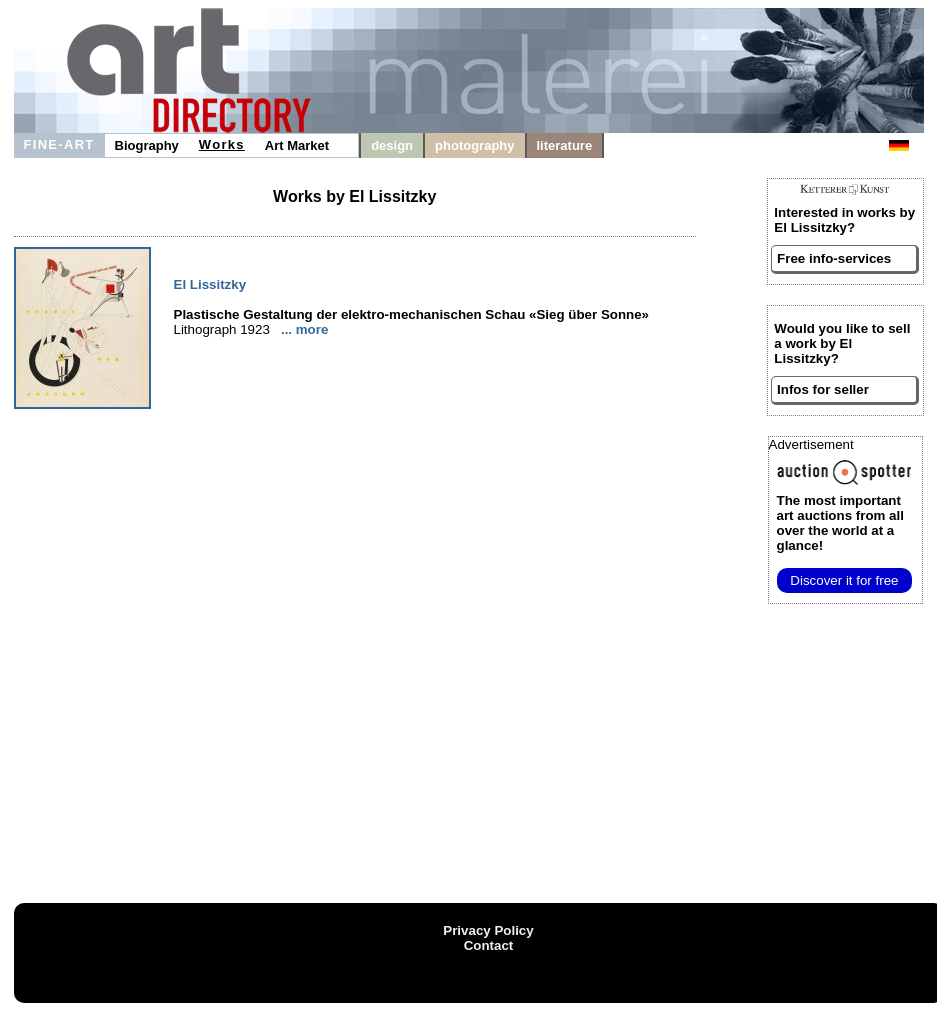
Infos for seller (823, 389)
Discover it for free (844, 580)
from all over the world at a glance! (840, 523)
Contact (489, 945)
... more (304, 329)
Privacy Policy (488, 930)
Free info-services (834, 258)
